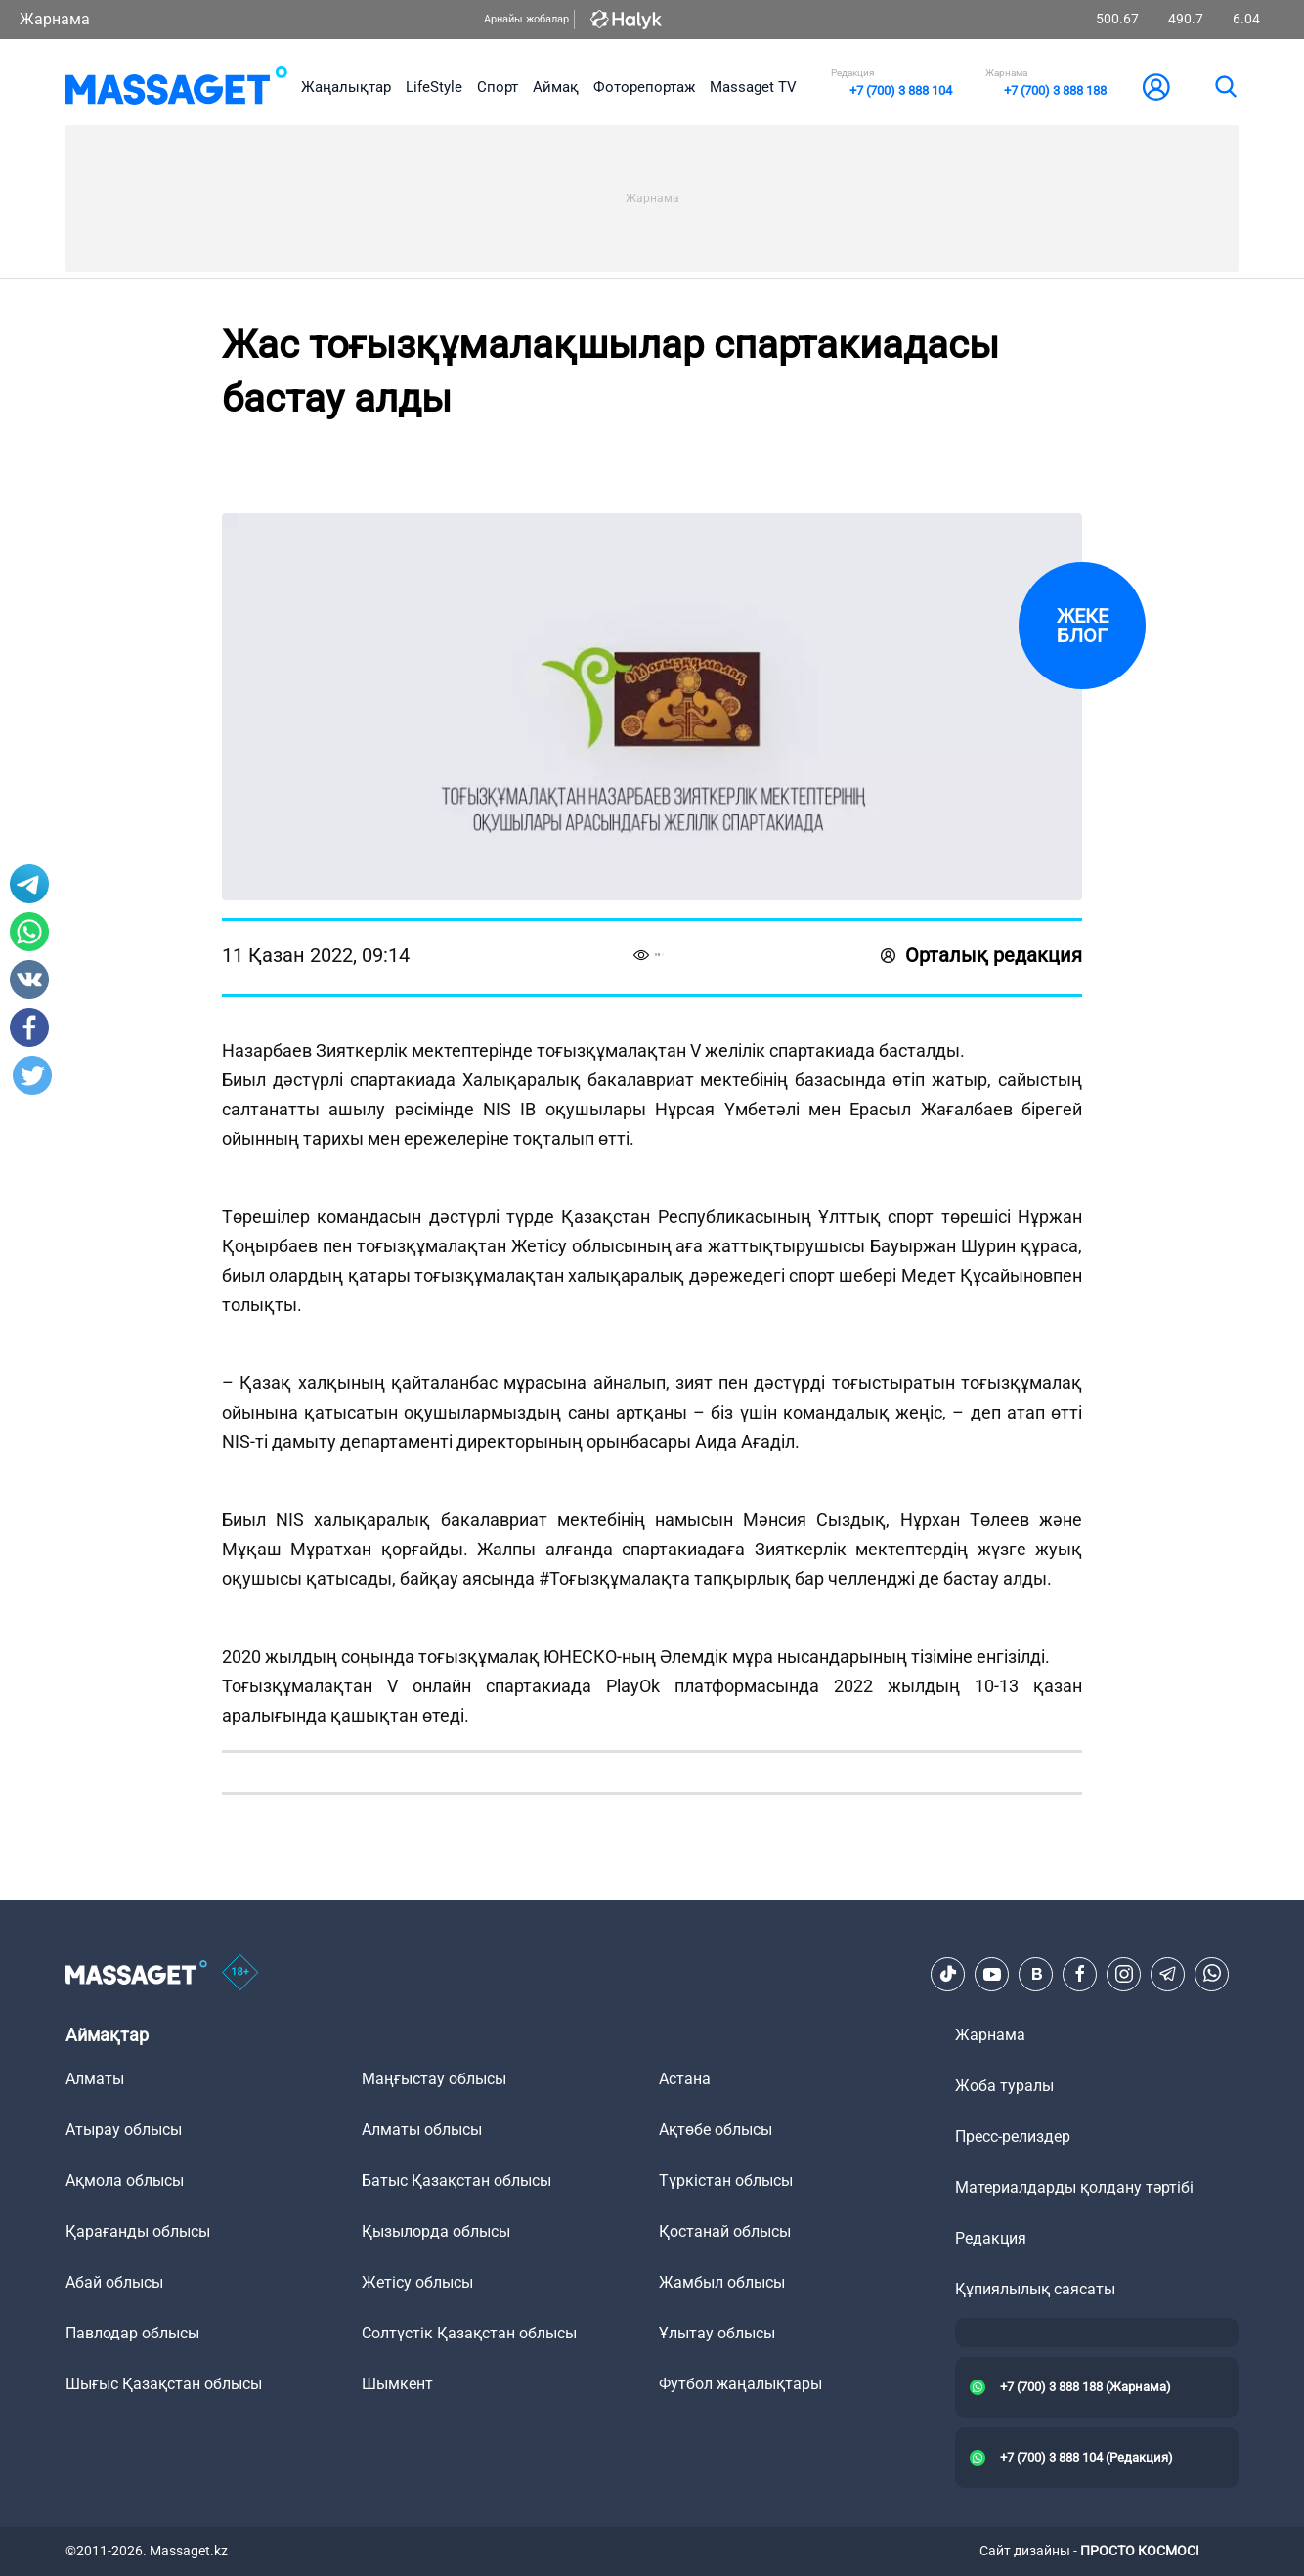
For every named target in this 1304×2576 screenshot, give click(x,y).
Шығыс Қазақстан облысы (163, 2384)
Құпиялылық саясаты (1035, 2289)
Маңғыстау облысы (434, 2079)
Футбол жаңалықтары (740, 2384)
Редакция (990, 2238)
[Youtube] (992, 1974)
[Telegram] (1168, 1974)
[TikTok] (948, 1974)
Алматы (94, 2079)
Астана (685, 2079)
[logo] (176, 87)
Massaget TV (753, 87)
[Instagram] (1124, 1974)
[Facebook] (1080, 1974)
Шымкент (397, 2384)
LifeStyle (434, 87)
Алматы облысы (422, 2129)
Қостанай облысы (725, 2231)
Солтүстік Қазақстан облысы (469, 2333)
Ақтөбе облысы (715, 2129)
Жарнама (55, 19)
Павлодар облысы (132, 2333)
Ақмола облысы (124, 2180)
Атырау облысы (123, 2129)
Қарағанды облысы (137, 2231)
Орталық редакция (981, 955)
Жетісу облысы (417, 2282)
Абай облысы (114, 2282)
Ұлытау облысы (717, 2333)
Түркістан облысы (726, 2180)
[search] (1224, 87)
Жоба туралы (1004, 2085)
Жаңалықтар (346, 87)
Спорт (497, 87)
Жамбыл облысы (722, 2282)
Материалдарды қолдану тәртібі (1074, 2187)
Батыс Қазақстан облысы (456, 2180)
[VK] (1036, 1974)
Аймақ (556, 87)
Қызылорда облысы (436, 2231)
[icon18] (240, 1973)
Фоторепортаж (644, 87)
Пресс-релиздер (1012, 2136)
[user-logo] (1156, 87)
